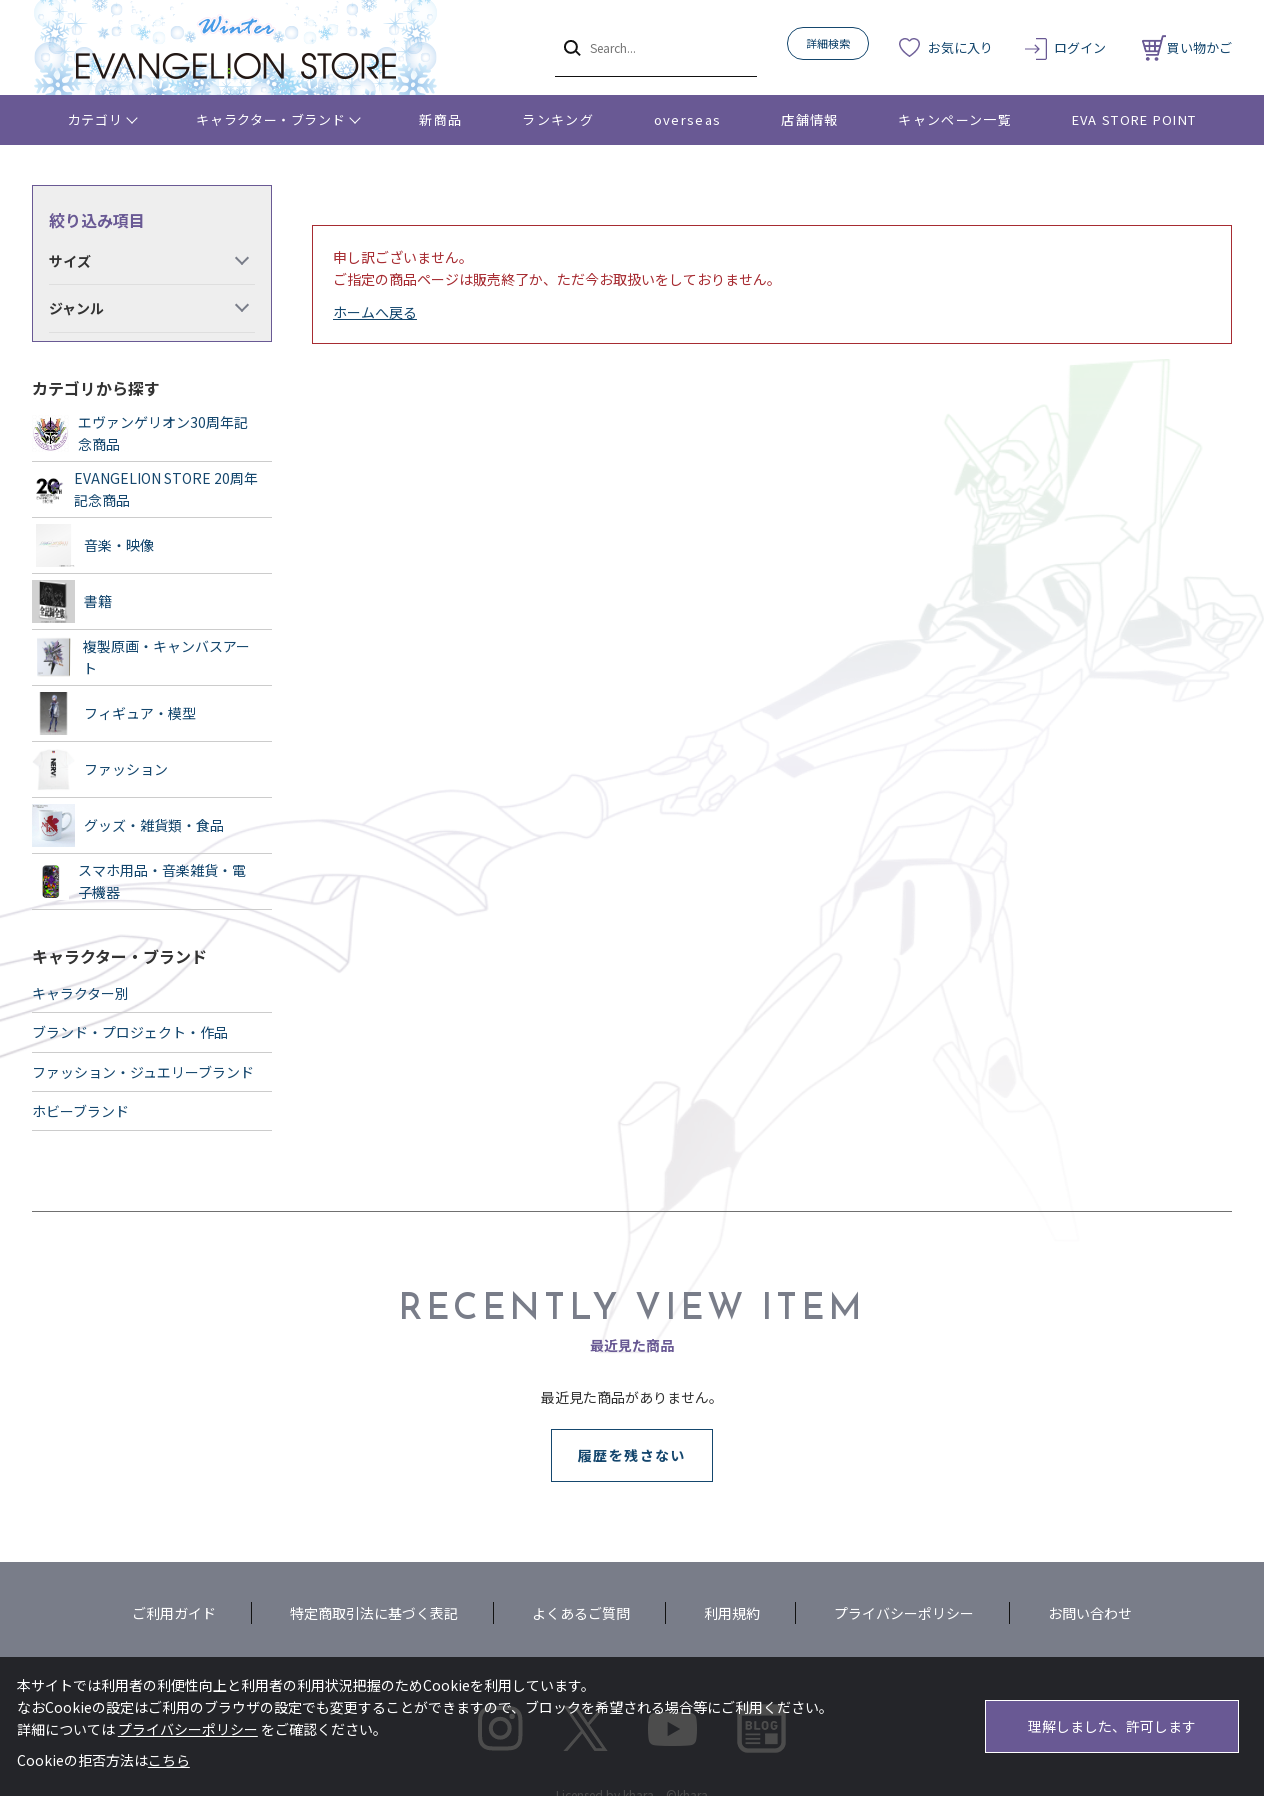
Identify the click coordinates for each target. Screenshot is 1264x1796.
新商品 (440, 119)
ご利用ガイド (174, 1613)
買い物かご (1187, 47)
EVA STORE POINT (1134, 119)
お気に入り (960, 47)
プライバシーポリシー (904, 1613)
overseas (687, 119)
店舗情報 (809, 119)
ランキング (558, 119)
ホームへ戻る (375, 312)
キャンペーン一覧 (954, 119)
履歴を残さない (632, 1455)
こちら (169, 1760)
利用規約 (732, 1613)
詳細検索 (828, 43)
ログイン (1080, 47)
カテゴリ (95, 119)
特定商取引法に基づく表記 (374, 1613)
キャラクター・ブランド (270, 119)
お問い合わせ (1090, 1613)
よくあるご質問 (581, 1613)
